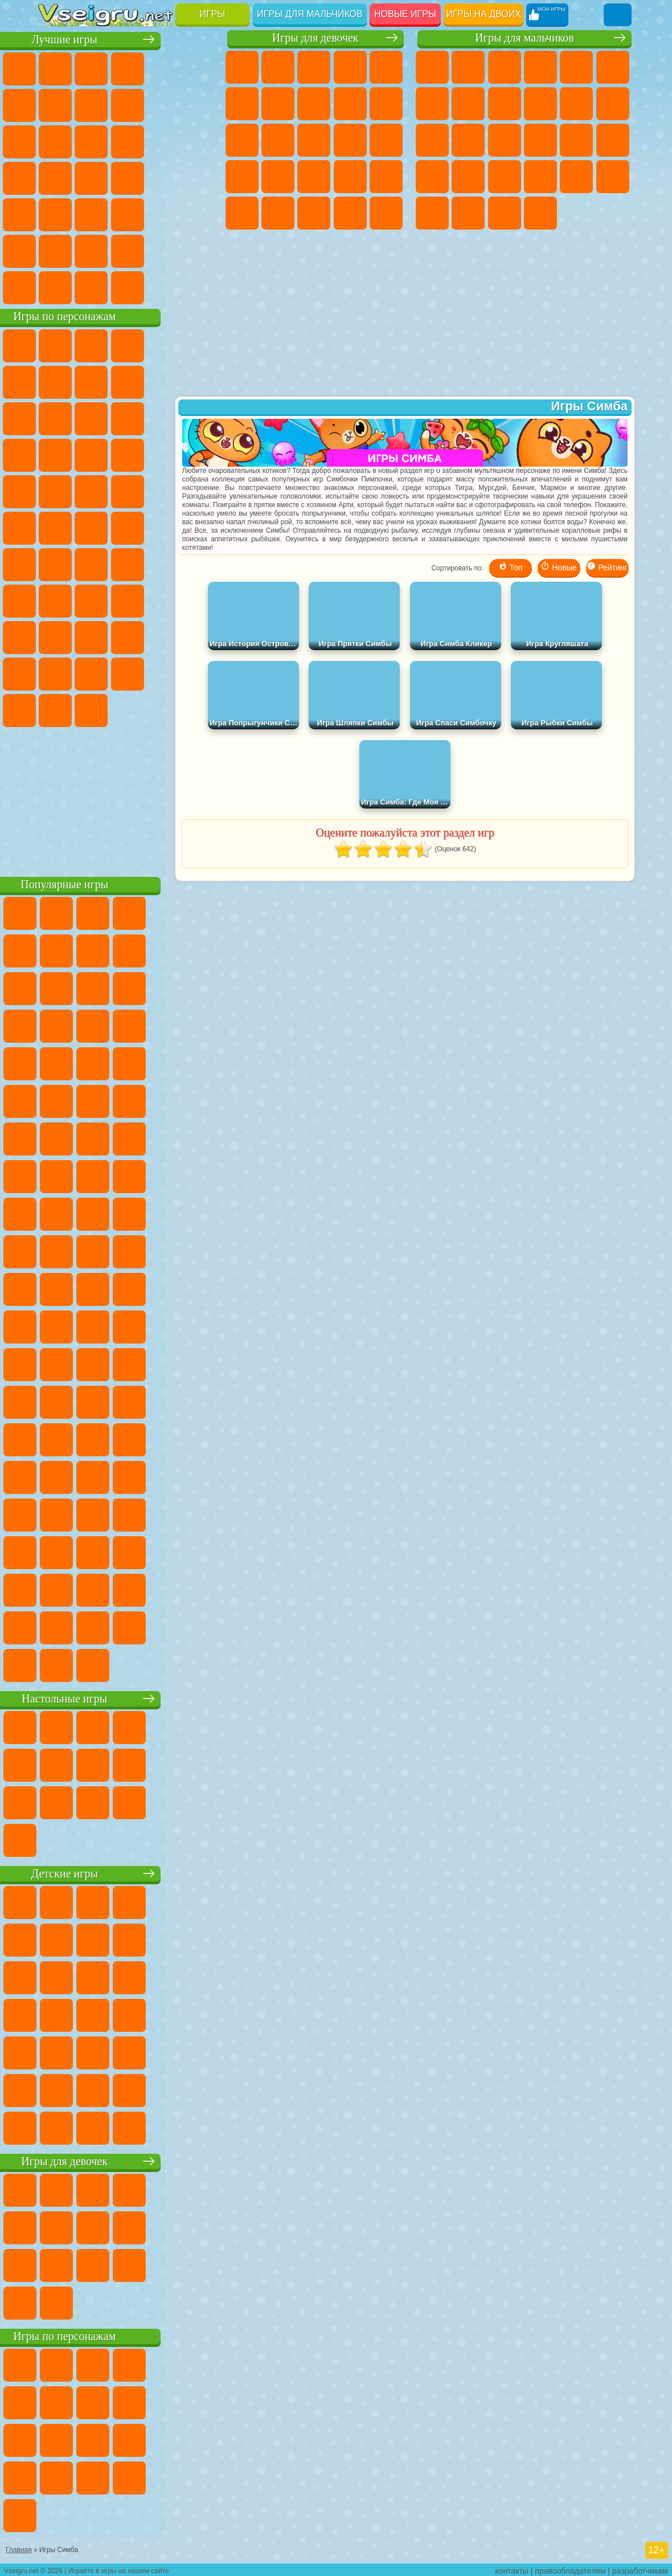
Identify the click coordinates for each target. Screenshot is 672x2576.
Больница (313, 176)
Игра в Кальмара (55, 599)
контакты (511, 2568)
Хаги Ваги (199, 599)
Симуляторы (127, 67)
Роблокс (55, 635)
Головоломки (199, 213)
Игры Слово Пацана (127, 672)
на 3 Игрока (55, 249)
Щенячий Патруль (127, 344)
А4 (91, 599)
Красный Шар (127, 380)
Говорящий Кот (163, 344)
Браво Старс (199, 562)
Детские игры (129, 1872)
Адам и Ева (55, 526)
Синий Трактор (55, 562)
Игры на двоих (483, 14)
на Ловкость (55, 103)
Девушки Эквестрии (277, 67)
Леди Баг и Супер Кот (199, 380)
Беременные (242, 176)
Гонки (468, 140)
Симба (91, 672)
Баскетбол (199, 249)
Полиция (576, 140)
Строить (163, 286)
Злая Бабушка (55, 417)
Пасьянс (55, 176)
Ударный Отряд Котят (91, 490)
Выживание (432, 176)
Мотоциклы (540, 103)
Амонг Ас (163, 562)
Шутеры (468, 213)
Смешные (55, 140)
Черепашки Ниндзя (504, 103)
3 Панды (91, 453)
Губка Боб (91, 344)
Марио (127, 490)
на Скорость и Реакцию (91, 213)
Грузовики (612, 103)
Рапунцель (277, 176)
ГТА (540, 176)
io (91, 140)
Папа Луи (386, 140)
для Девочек (91, 67)
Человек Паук (163, 490)
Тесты (386, 67)
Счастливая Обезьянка (127, 526)
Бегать (504, 213)
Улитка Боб (91, 380)
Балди (127, 599)
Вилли (55, 344)
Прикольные (199, 176)
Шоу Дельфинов (55, 453)
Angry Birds (163, 417)
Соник (199, 453)
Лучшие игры (129, 38)
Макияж (242, 213)
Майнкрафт (432, 103)
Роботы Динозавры (612, 140)
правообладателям (570, 2568)
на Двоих (199, 67)
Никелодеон (91, 249)
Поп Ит (127, 103)
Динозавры (163, 176)
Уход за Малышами (350, 213)
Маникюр (350, 176)
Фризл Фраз (199, 490)
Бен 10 (576, 176)
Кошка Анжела (350, 103)
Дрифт (612, 176)
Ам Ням (199, 417)
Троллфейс (163, 380)
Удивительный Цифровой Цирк (163, 708)
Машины (468, 103)
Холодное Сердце (386, 103)
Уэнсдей (163, 672)
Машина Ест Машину (504, 176)
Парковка (432, 67)
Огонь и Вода (313, 67)
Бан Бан (199, 672)
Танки (540, 67)
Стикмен (576, 103)
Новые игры (405, 14)
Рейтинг (607, 570)
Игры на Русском (91, 176)
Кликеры (199, 140)
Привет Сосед (127, 635)
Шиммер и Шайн (91, 526)
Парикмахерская (313, 140)
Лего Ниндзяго (199, 344)
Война (127, 286)
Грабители (468, 176)
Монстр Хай (242, 103)
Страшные (127, 140)
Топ (510, 570)
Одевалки (277, 140)
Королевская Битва (612, 67)
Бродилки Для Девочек (277, 103)
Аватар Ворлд (55, 672)
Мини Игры (55, 213)
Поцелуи (350, 140)
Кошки (242, 140)
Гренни (163, 599)
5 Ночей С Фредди (55, 380)
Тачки (127, 453)
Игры (213, 14)
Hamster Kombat (127, 708)
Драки (432, 140)
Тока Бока (199, 635)
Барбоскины (55, 490)
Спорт (199, 103)
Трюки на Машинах (127, 213)
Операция (386, 176)
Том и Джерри (163, 526)
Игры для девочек (315, 38)
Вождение (55, 286)
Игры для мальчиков (309, 14)
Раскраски (313, 103)
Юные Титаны (199, 526)
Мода (313, 213)
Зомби (576, 67)
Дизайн (386, 213)
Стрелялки (540, 213)
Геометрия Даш (163, 103)
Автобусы (432, 213)
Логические (163, 140)
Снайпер (504, 140)
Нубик (91, 635)
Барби (350, 67)
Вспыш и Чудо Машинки (163, 453)
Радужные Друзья (163, 635)
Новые (55, 67)
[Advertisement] (129, 798)
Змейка (163, 213)
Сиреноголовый (127, 562)
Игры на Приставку (199, 286)
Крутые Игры (127, 249)
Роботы (540, 140)
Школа (163, 249)
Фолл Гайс (91, 562)
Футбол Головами (91, 286)
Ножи (127, 176)
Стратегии (504, 67)
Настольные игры (129, 1697)
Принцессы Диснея (277, 213)
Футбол (468, 67)
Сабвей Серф (127, 417)
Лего (91, 417)
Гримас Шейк (91, 708)
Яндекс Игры (91, 103)
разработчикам (640, 2568)
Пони (242, 67)
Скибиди (55, 708)
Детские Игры (163, 67)
